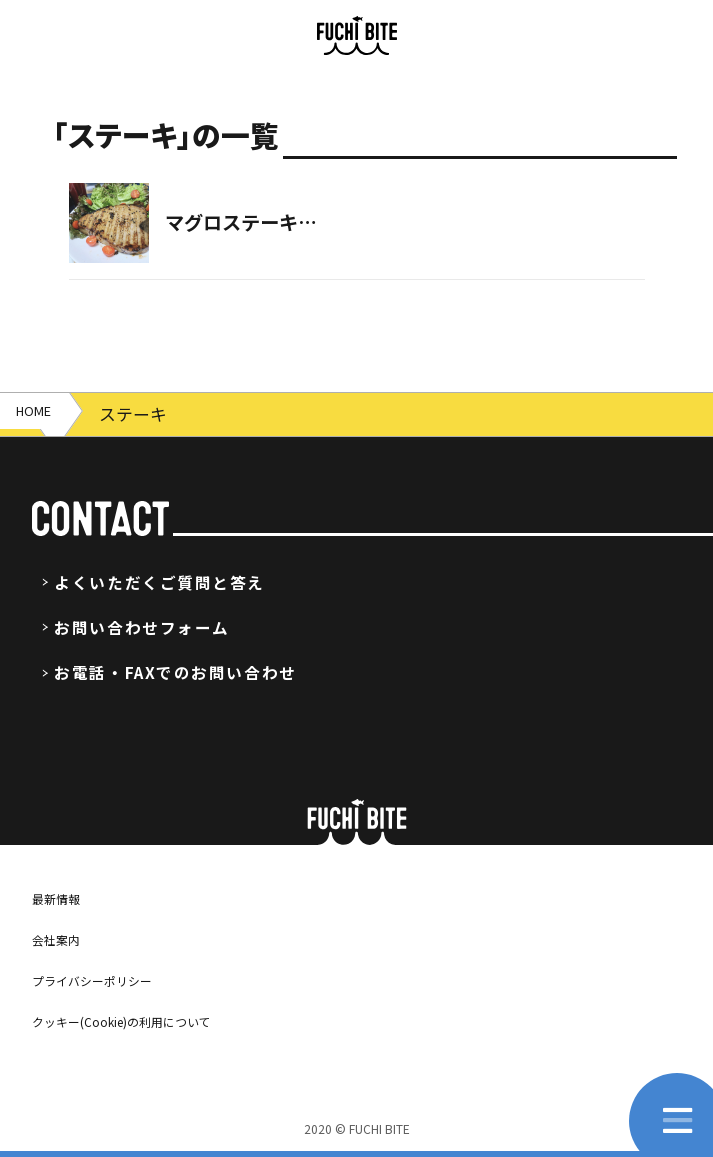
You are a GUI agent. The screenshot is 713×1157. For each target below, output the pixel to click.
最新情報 (64, 897)
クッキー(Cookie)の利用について (151, 1020)
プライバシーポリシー (112, 979)
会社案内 (64, 938)
